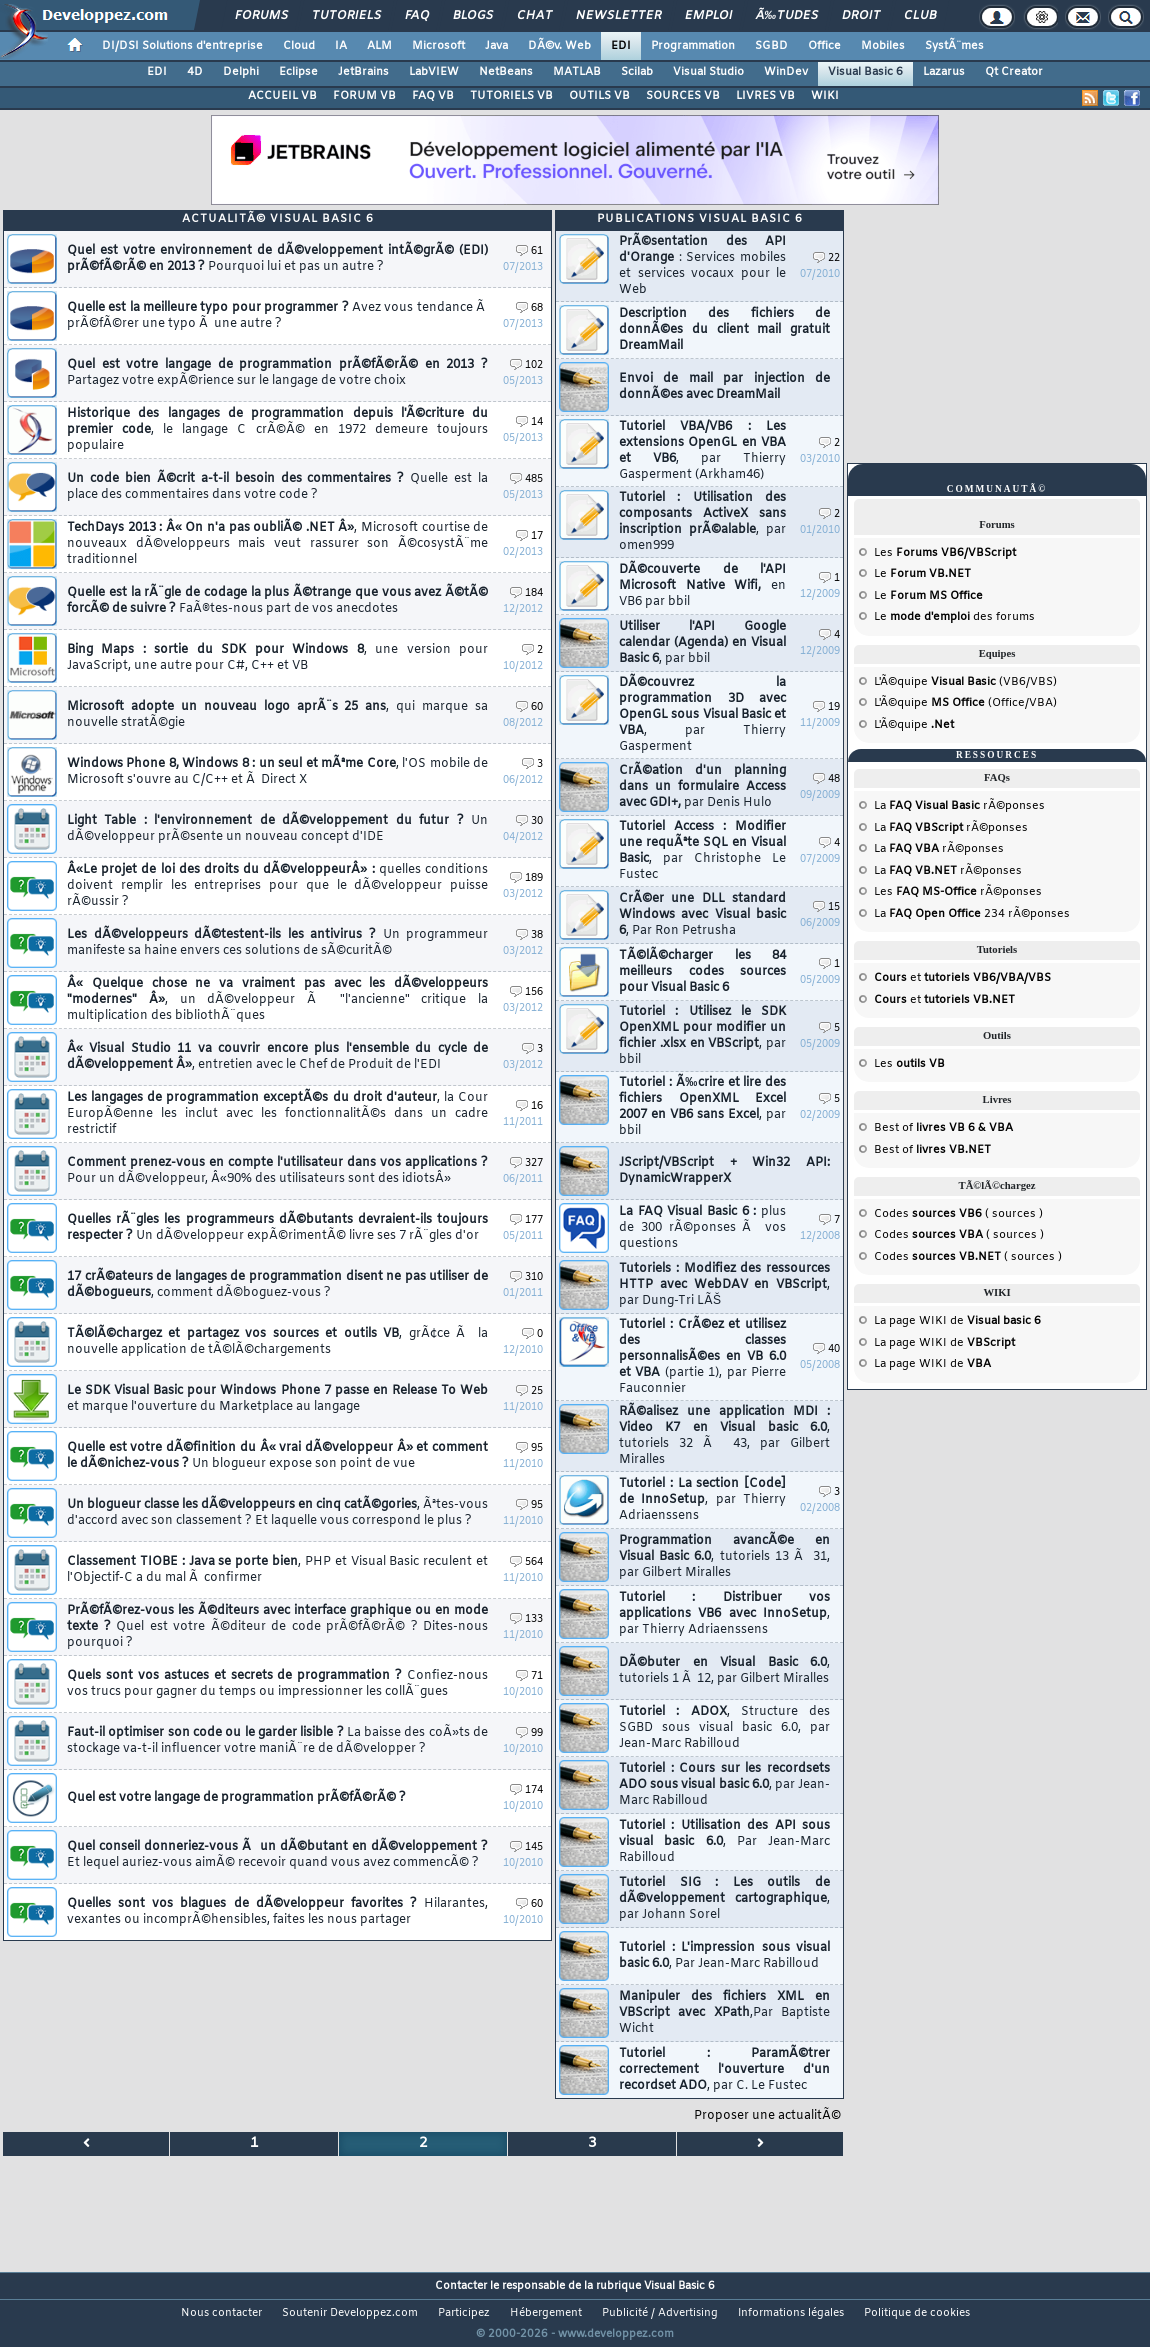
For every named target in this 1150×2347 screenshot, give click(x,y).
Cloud (299, 46)
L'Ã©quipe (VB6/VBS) (965, 682)
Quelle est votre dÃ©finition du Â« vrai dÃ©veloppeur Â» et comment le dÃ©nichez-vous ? (277, 1456)
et (962, 978)
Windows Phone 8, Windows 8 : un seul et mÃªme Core (277, 772)
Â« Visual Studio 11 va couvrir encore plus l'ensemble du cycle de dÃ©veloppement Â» (277, 1057)
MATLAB (577, 72)
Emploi (708, 16)
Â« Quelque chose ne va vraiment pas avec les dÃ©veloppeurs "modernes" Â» (277, 1000)
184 (526, 593)
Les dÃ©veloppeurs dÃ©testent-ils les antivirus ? (277, 943)
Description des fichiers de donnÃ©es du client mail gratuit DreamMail (724, 330)
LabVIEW (434, 72)
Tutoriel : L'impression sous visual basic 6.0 (724, 1956)
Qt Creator (1014, 72)
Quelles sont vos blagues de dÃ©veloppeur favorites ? (277, 1912)
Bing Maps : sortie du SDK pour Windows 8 (277, 658)
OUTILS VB (599, 96)
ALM (379, 46)
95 (529, 1448)
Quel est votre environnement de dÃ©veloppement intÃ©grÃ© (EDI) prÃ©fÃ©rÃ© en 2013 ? (277, 259)
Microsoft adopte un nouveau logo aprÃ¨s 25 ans (277, 715)
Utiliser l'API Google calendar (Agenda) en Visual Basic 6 (702, 643)
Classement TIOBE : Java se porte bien (277, 1570)
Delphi (241, 72)
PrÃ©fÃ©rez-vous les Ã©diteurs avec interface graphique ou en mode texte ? (277, 1627)
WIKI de (980, 1321)
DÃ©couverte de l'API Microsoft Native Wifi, (702, 586)
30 (529, 821)
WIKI (825, 96)
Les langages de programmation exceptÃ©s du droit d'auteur (277, 1114)
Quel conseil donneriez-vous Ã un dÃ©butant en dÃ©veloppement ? (277, 1855)
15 (826, 907)
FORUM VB (364, 96)
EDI (621, 46)
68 (529, 308)
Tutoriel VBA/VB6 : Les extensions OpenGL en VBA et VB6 (702, 451)
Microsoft (438, 46)
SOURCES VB (683, 96)
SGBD (771, 46)
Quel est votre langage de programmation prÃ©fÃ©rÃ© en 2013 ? (277, 373)
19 (826, 707)
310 (526, 1277)
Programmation (693, 46)
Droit (861, 16)
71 (529, 1676)
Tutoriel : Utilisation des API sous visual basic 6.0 (724, 1842)
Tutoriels (346, 16)
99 (529, 1733)
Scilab (637, 72)
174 (526, 1790)
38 (529, 935)
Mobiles (883, 46)
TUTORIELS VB (511, 96)
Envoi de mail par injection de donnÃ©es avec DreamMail (724, 387)
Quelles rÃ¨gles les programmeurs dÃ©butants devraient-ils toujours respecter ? (277, 1228)
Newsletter (618, 16)
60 (529, 707)
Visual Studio (708, 72)
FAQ (417, 16)
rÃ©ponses (967, 806)
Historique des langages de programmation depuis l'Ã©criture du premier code (277, 430)
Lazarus (944, 72)
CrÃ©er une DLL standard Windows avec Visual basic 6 (702, 915)
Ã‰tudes (787, 16)
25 (529, 1391)
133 (526, 1619)
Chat (534, 16)
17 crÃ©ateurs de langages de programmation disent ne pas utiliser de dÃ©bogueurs (277, 1285)
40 (826, 1349)
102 (526, 365)
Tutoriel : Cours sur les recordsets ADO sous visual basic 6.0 (724, 1785)
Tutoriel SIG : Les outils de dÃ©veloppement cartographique (724, 1899)
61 (529, 251)
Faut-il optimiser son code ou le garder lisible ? (277, 1741)
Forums (261, 16)
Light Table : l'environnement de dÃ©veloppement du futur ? (277, 829)
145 (526, 1847)
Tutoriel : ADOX (724, 1728)
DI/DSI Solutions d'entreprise (182, 46)
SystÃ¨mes (954, 46)
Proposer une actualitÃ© (767, 2116)
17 (529, 536)
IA (341, 46)
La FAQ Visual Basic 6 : (702, 1228)
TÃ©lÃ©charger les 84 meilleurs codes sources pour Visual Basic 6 (702, 972)
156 (526, 992)
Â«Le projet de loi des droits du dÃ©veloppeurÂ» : (277, 886)
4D (195, 72)
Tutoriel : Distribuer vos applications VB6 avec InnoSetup (724, 1614)
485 (526, 479)
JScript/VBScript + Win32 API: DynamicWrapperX (724, 1171)
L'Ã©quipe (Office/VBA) (965, 703)
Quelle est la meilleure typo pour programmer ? (277, 316)
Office (824, 46)
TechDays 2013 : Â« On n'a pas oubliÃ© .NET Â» (277, 544)
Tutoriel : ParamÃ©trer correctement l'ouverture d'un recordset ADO (724, 2070)
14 (529, 422)
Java (496, 46)
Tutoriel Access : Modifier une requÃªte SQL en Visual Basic (702, 851)
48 (826, 779)
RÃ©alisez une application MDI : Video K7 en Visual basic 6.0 (724, 1436)
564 (526, 1562)
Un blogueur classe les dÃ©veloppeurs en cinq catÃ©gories (277, 1513)
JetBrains (363, 72)
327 (526, 1163)
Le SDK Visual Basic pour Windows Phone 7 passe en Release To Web (277, 1399)
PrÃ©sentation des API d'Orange (702, 266)
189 (526, 878)
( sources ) (977, 1214)
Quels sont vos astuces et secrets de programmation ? (277, 1684)
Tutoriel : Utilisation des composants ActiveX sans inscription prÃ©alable (702, 522)
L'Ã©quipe (914, 725)
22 (826, 258)
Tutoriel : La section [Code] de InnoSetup (702, 1500)
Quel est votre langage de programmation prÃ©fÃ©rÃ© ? (236, 1798)
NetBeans (506, 72)
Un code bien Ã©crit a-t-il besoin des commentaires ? (277, 487)
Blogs (473, 16)
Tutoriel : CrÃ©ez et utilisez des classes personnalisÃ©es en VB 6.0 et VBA (702, 1357)
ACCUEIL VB (282, 96)
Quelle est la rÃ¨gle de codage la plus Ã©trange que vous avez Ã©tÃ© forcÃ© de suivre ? (277, 601)
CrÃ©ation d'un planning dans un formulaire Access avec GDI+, (702, 787)
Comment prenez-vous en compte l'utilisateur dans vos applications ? (277, 1171)
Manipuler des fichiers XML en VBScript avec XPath (724, 2013)
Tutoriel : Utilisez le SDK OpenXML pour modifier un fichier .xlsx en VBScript (702, 1036)
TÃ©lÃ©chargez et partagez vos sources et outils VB (277, 1342)
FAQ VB (433, 96)
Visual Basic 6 (865, 72)
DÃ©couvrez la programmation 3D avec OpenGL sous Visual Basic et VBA (702, 715)
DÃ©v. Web (559, 46)
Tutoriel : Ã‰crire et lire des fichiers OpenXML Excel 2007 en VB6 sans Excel (702, 1107)
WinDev (786, 72)
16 (529, 1106)
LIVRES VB (765, 96)
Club (920, 16)
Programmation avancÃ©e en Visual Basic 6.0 (724, 1557)
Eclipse (298, 72)
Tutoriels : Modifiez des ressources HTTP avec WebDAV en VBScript (724, 1285)
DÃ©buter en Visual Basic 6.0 (724, 1671)
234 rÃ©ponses (979, 914)
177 (526, 1220)
